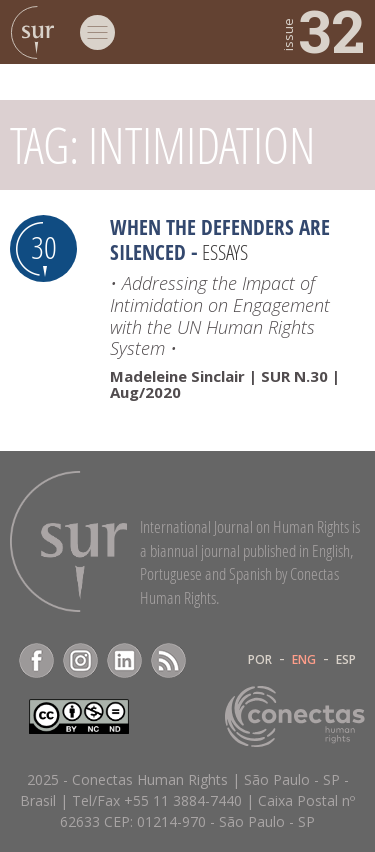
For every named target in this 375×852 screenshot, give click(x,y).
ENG (304, 660)
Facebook (36, 660)
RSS (168, 660)
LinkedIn (124, 660)
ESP (346, 660)
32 (322, 30)
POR (260, 660)
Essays (225, 252)
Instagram (80, 660)
